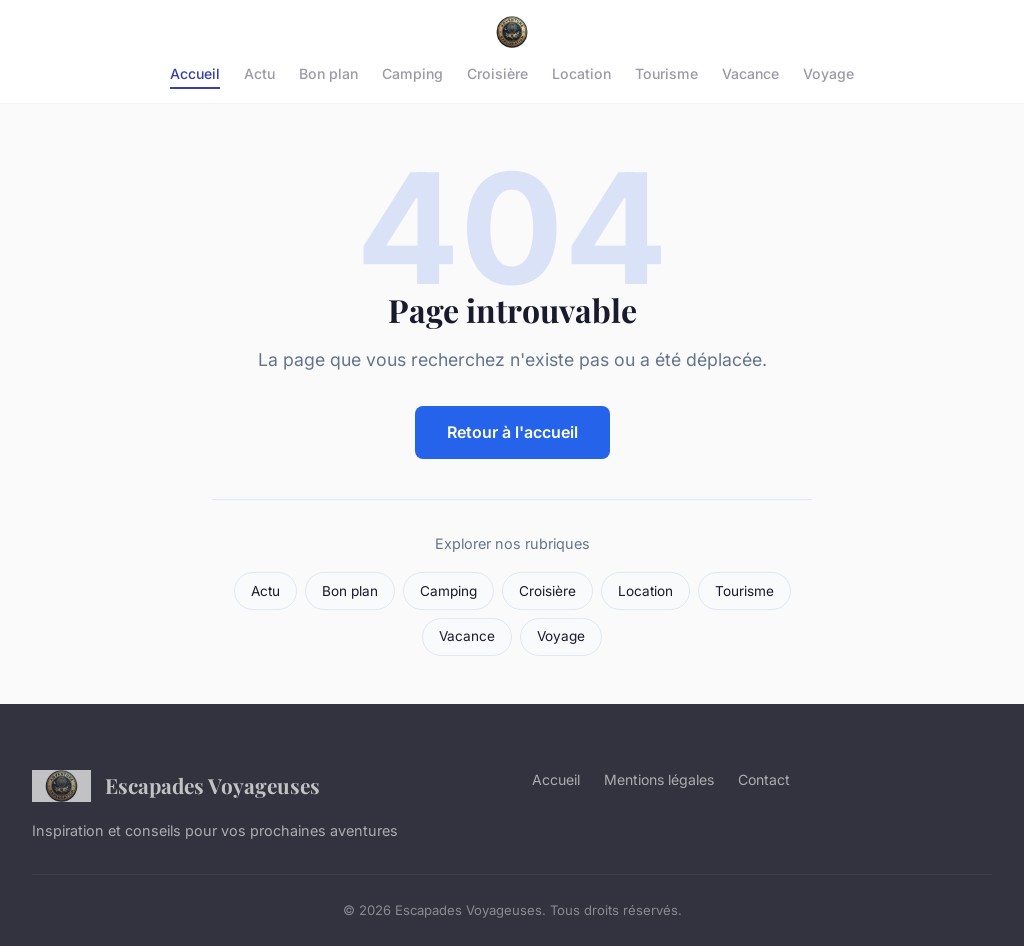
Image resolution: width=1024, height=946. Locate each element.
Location (581, 73)
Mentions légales (659, 779)
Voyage (828, 73)
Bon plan (328, 73)
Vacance (750, 73)
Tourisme (666, 73)
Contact (764, 779)
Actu (259, 73)
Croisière (497, 73)
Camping (412, 73)
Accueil (195, 73)
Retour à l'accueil (512, 432)
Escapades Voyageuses (176, 786)
